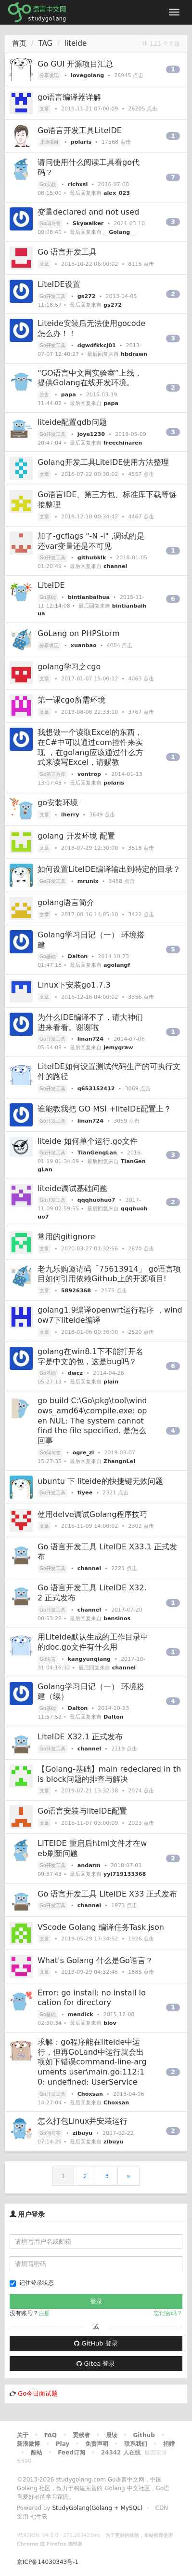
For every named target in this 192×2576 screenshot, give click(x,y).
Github (143, 2435)
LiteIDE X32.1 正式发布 (80, 1736)
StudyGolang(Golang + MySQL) (97, 2508)
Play (62, 2443)
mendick (80, 2014)
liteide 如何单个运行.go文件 (88, 1141)
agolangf (116, 965)
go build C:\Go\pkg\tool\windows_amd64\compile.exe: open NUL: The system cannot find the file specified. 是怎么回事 (92, 1420)
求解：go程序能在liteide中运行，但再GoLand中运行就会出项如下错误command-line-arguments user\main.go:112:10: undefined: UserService (92, 2062)
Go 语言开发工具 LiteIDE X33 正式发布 (107, 1893)
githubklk (91, 558)
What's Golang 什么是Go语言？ (95, 1960)
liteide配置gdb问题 (72, 422)
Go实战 (47, 184)
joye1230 (91, 434)
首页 (19, 43)
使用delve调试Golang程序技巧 (93, 1514)
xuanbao (84, 645)
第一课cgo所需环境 (71, 700)
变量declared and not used (88, 212)
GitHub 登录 (95, 2343)
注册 (44, 2313)
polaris (81, 142)
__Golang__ (119, 232)
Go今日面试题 (38, 2393)
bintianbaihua (89, 597)
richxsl (78, 184)
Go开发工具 (52, 296)
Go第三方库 (52, 774)
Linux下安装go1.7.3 (74, 985)
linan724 (90, 1039)
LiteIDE (51, 585)
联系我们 (135, 2443)
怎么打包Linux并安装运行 (83, 2121)
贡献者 (81, 2435)
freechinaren (122, 443)
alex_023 (116, 193)
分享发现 (49, 75)
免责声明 (96, 2443)
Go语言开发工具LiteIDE (80, 130)
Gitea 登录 (96, 2363)
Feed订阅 (71, 2452)
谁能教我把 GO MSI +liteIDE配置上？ (105, 1108)
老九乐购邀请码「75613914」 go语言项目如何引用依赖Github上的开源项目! (109, 1274)
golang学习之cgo (69, 666)
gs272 (86, 296)
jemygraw (118, 1047)
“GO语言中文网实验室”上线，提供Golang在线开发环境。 (90, 378)
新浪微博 (28, 2443)
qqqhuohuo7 (96, 1200)
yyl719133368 (124, 1874)
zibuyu (83, 2133)
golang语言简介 (66, 902)
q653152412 (96, 1088)
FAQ (50, 2435)
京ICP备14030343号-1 (47, 2562)
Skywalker (88, 223)
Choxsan (90, 2094)
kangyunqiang (89, 1659)
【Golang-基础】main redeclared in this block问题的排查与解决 (109, 1774)
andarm (89, 1865)
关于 (22, 2435)
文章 (44, 108)
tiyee (85, 1493)
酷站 (36, 2452)
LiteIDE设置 (59, 284)
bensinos (116, 1618)
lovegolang (87, 75)
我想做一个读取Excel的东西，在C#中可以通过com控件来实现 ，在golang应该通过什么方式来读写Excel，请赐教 (90, 747)
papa (68, 395)
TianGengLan (97, 1153)
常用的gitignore (66, 1236)
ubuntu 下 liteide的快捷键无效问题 (100, 1481)
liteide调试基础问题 (72, 1188)
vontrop (89, 774)
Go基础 (47, 597)
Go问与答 (50, 223)
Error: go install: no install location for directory (92, 1997)
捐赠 (169, 2443)
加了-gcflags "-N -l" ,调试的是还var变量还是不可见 (91, 541)
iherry (70, 815)
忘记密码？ (168, 2313)
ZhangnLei (119, 1461)
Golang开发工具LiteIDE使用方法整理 (103, 462)
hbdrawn (134, 354)
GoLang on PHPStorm (79, 633)
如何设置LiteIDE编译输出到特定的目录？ (109, 869)
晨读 (111, 2435)
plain (110, 1382)
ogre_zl (83, 1453)
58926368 (76, 1291)
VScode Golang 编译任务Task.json (101, 1927)
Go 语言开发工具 (67, 252)
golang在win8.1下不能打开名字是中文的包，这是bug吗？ (90, 1356)
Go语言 (47, 1659)
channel (115, 566)
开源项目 (49, 142)
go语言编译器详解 (69, 97)
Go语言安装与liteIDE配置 (82, 1811)
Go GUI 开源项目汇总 (75, 63)
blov (109, 2023)
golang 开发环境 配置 (76, 836)
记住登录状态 (32, 2283)
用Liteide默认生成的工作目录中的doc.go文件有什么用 (93, 1642)
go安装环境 (58, 802)
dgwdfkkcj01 (96, 345)
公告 (44, 394)
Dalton (78, 956)
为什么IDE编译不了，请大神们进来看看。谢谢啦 (90, 1022)
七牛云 (39, 2516)
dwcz (75, 1373)
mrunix (88, 881)
